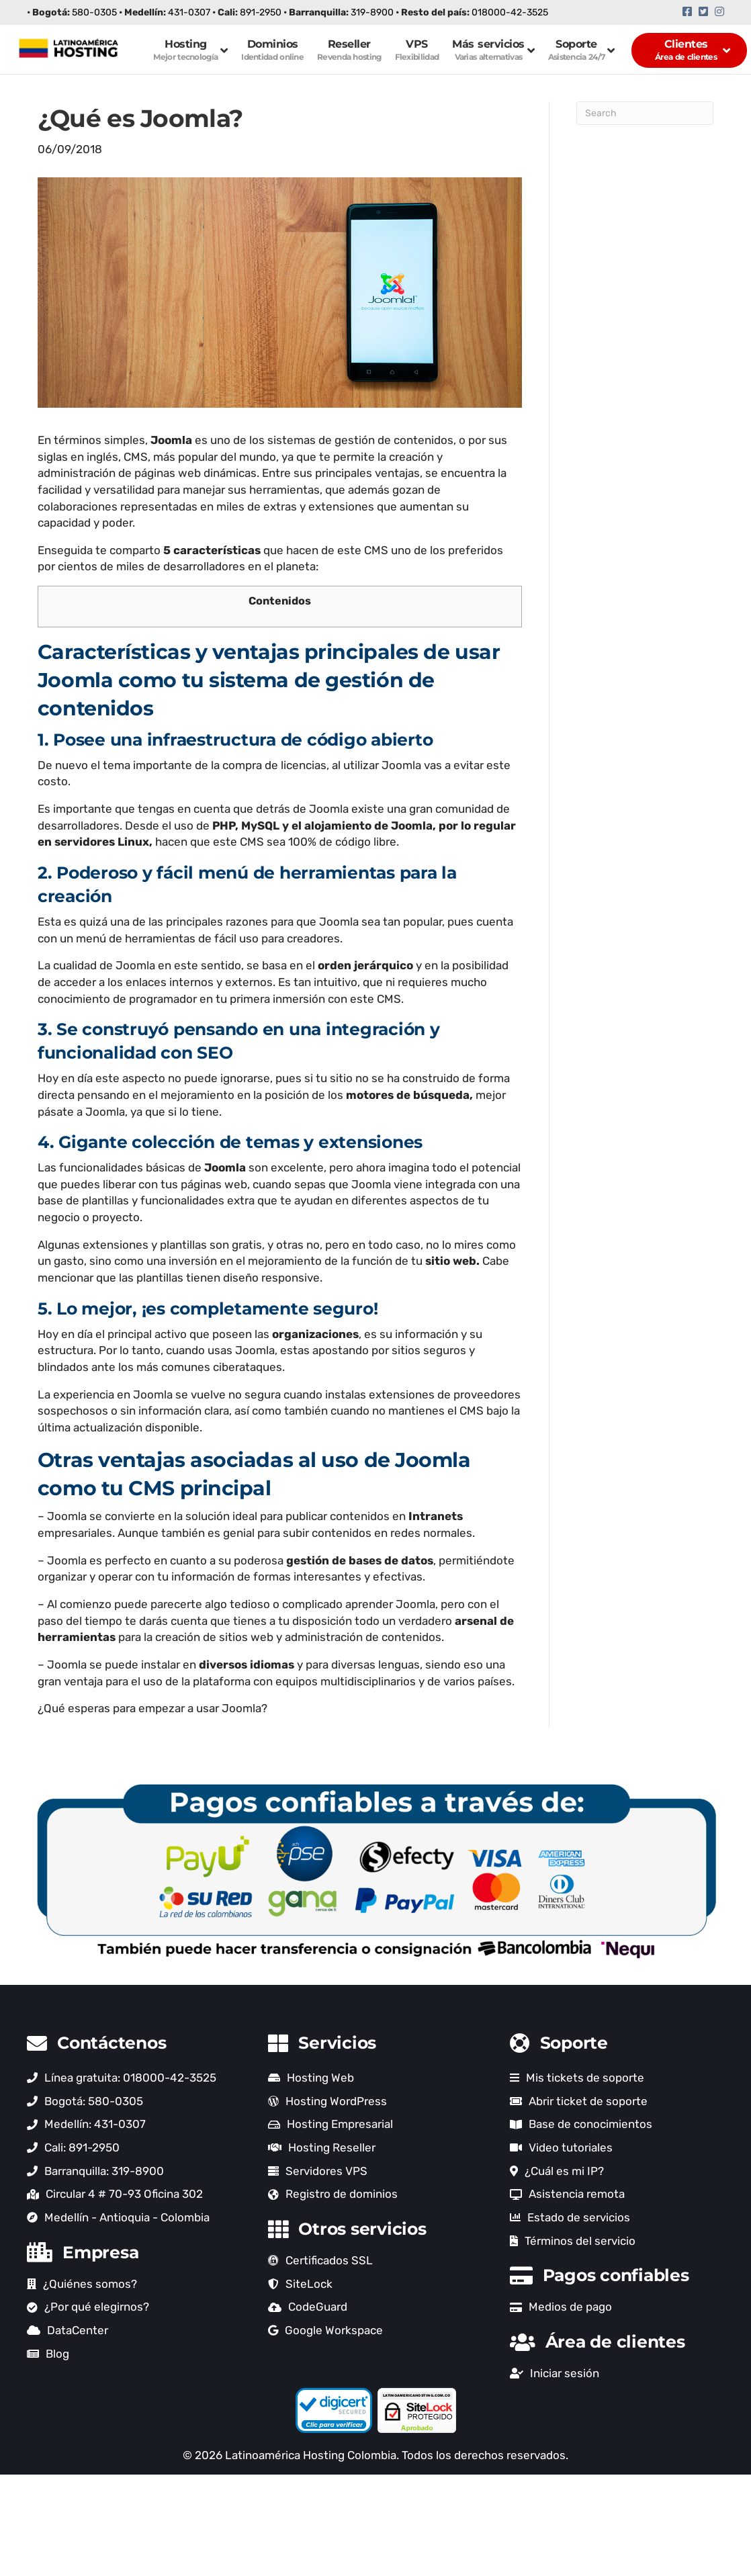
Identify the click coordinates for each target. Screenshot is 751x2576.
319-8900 (372, 12)
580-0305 (94, 12)
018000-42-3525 (510, 12)
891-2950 (260, 12)
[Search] (644, 113)
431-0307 (189, 12)
